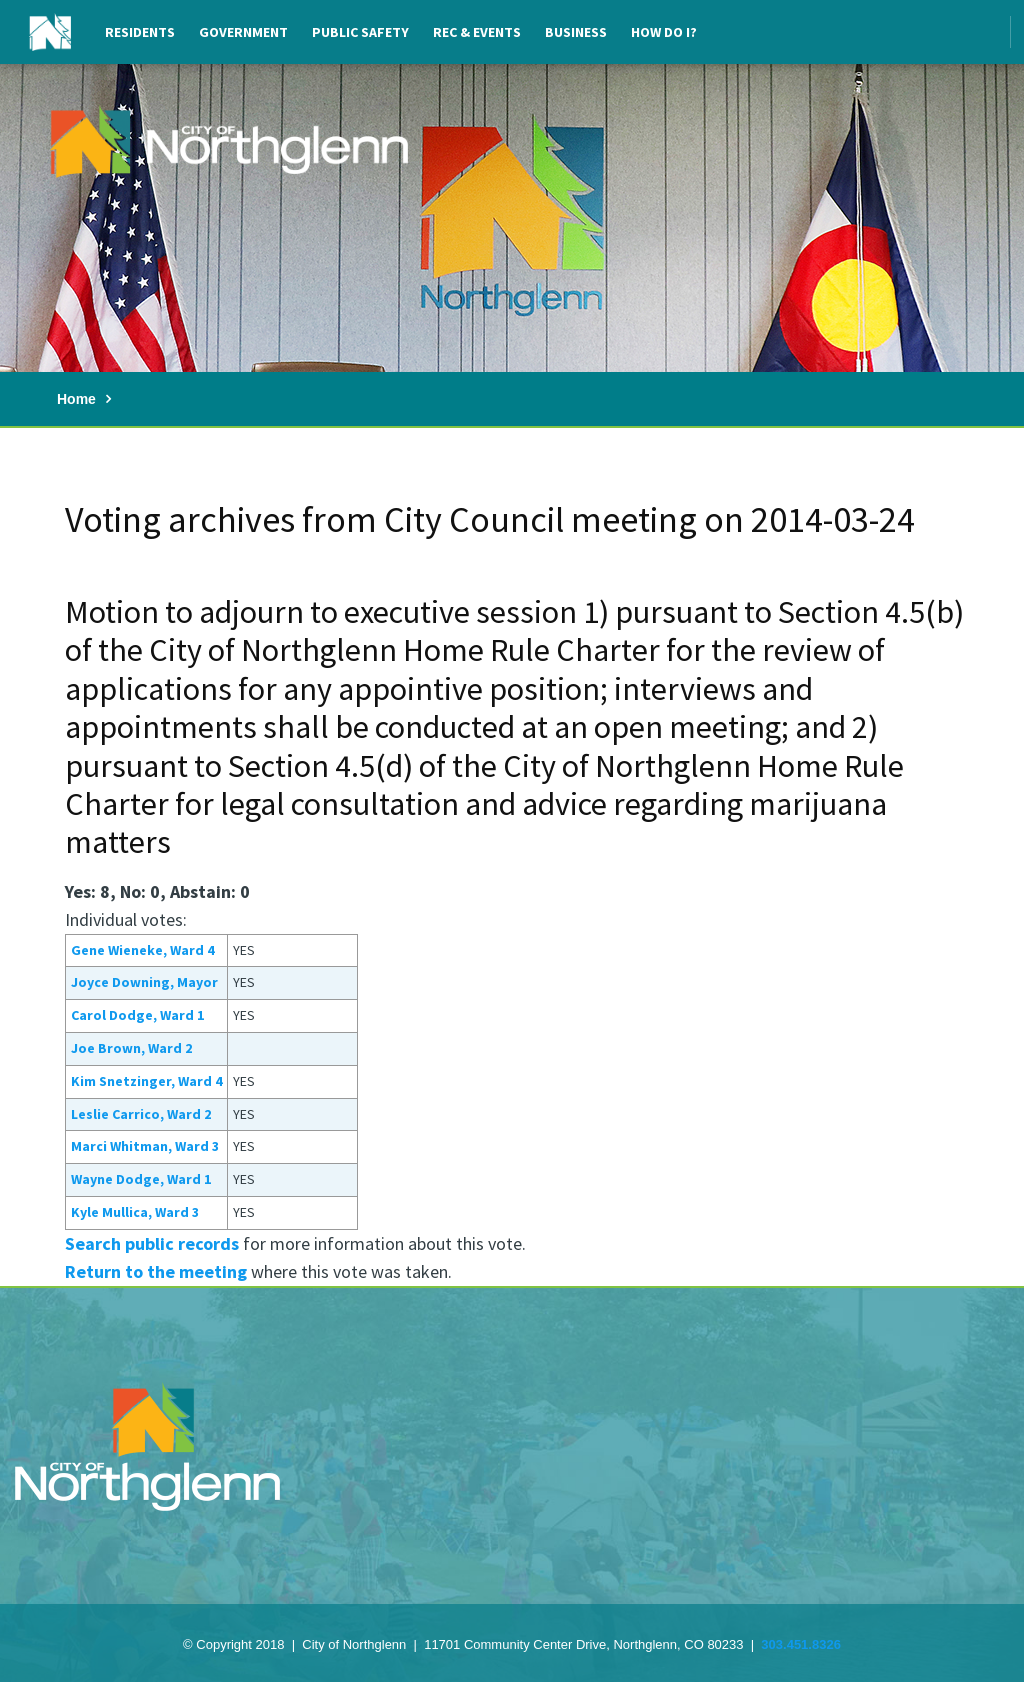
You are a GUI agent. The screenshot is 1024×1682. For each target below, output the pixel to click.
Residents (140, 32)
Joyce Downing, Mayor (144, 982)
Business (576, 32)
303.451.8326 (801, 1644)
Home (76, 399)
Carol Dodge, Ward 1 (137, 1015)
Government (243, 32)
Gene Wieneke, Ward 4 (142, 950)
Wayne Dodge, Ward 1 (141, 1179)
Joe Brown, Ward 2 (131, 1048)
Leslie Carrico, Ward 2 (141, 1114)
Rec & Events (477, 32)
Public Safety (360, 32)
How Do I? (664, 32)
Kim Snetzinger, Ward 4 (146, 1081)
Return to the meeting (156, 1271)
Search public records (152, 1243)
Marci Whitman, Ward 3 (145, 1146)
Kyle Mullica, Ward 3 (135, 1212)
